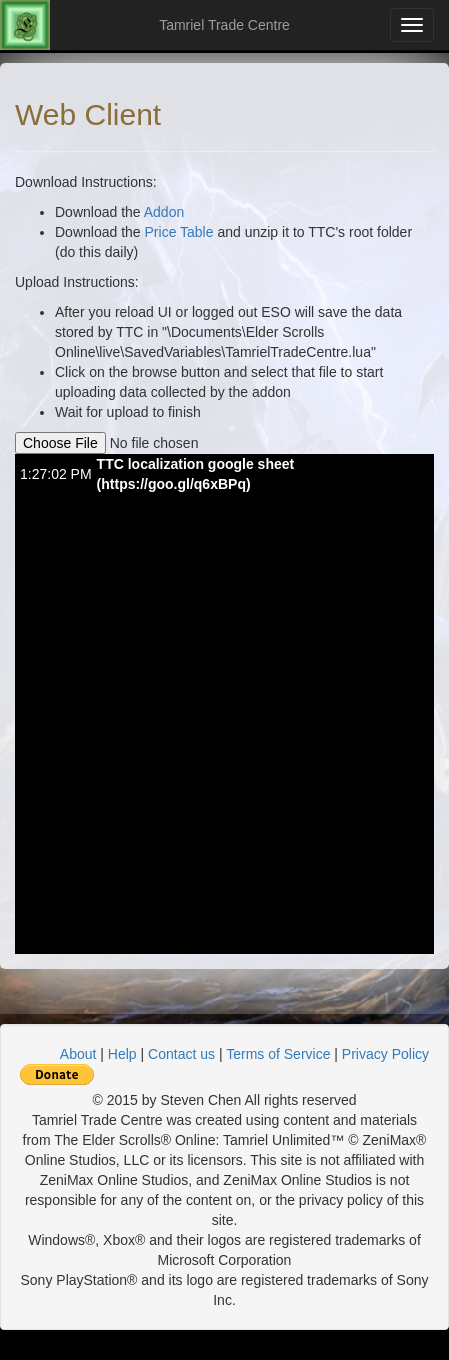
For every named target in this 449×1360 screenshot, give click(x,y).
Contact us (181, 1054)
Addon (164, 212)
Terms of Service (278, 1054)
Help (122, 1054)
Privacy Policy (385, 1054)
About (78, 1054)
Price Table (179, 232)
